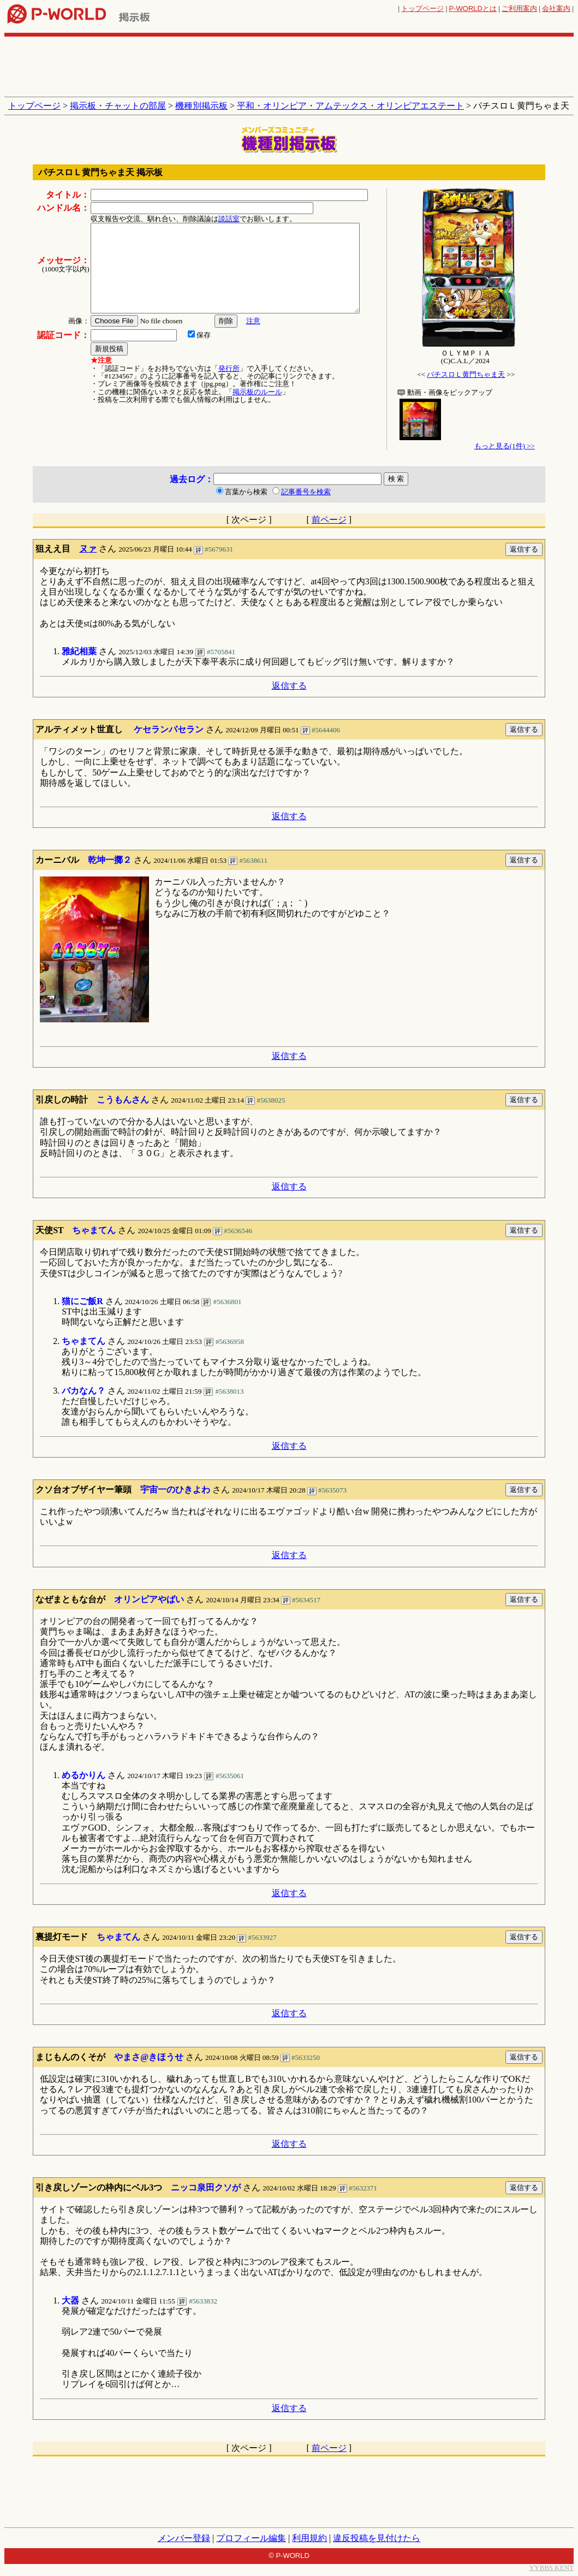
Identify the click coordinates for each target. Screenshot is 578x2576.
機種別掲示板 (201, 105)
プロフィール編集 (251, 2538)
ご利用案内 (519, 8)
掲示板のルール (257, 392)
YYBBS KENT (551, 2567)
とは (473, 8)
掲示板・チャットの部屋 (118, 105)
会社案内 (556, 8)
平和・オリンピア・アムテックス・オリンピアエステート (350, 105)
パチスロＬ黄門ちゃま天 (466, 374)
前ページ (329, 519)
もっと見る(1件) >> (504, 446)
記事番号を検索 (306, 492)
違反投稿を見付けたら (376, 2538)
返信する (289, 685)
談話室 (229, 219)
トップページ (422, 8)
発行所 (229, 368)
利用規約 (309, 2538)
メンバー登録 (184, 2538)
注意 (253, 321)
